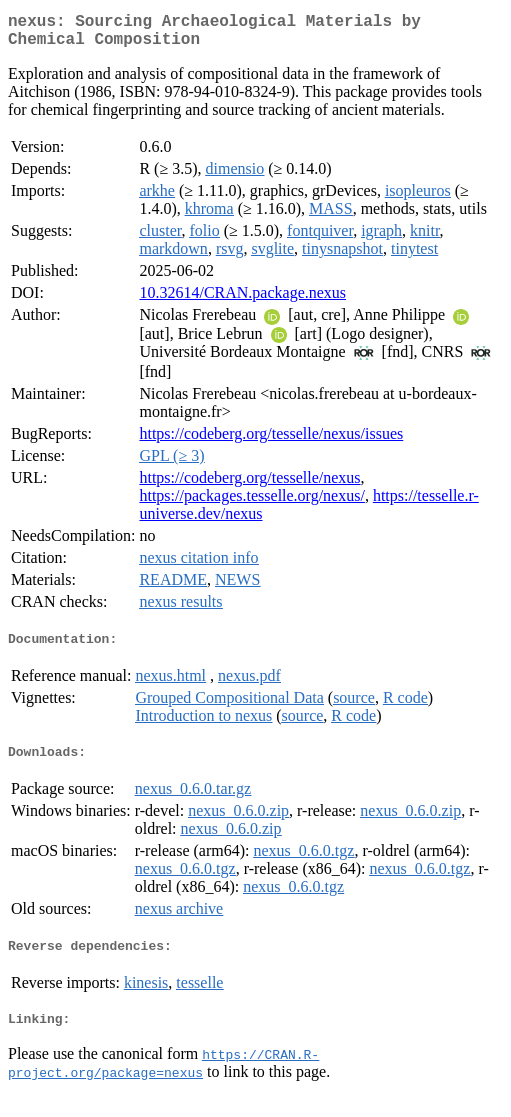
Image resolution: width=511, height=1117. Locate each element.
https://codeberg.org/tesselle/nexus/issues (271, 441)
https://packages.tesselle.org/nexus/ (251, 503)
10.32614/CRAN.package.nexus (242, 300)
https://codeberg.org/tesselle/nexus (249, 485)
